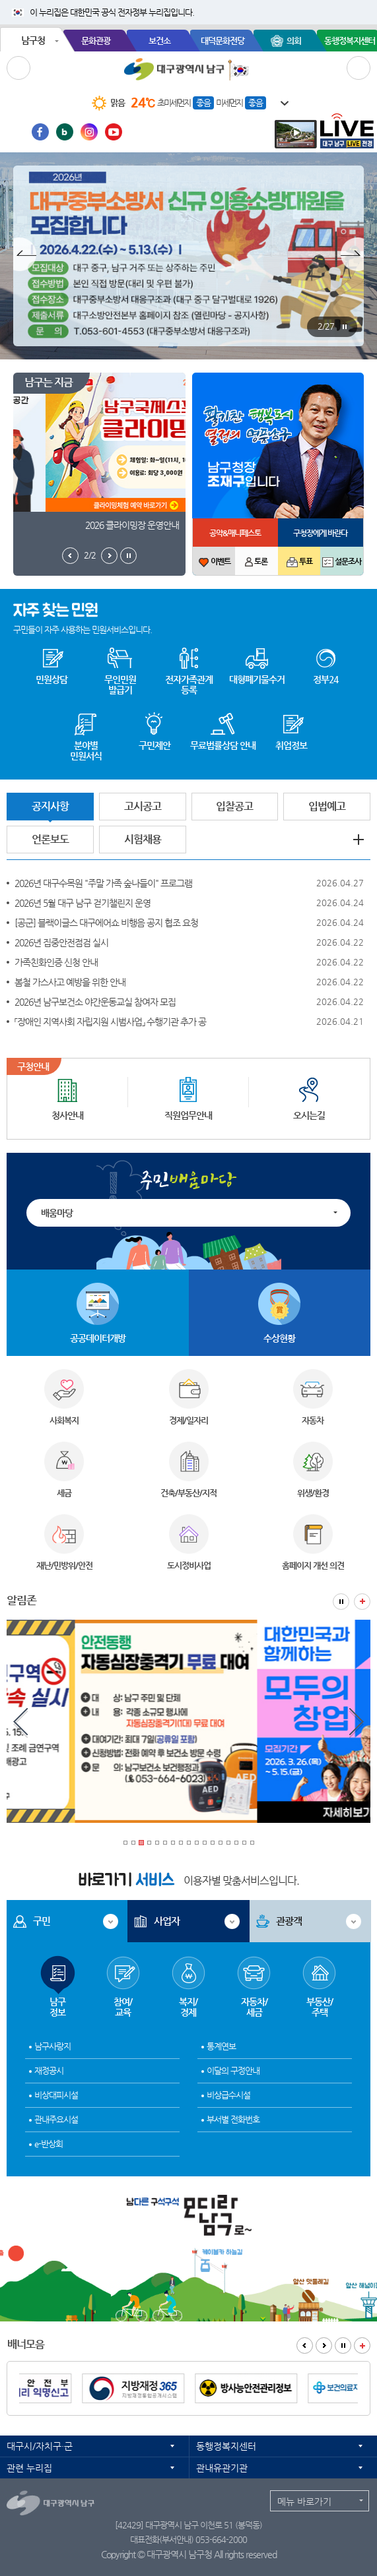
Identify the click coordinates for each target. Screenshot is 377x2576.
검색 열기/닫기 (358, 68)
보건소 (159, 41)
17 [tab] (252, 1842)
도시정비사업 (189, 1565)
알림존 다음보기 (356, 1723)
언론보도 (50, 839)
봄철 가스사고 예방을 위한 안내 (70, 982)
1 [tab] (125, 1842)
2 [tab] (133, 1842)
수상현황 (279, 1338)
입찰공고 (234, 806)
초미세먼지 (173, 102)
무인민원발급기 (120, 684)
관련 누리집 (29, 2468)
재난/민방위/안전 (64, 1565)
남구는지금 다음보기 (109, 555)
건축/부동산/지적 (188, 1493)
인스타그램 (89, 131)
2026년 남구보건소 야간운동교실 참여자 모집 (95, 1002)
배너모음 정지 (343, 2345)
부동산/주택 (319, 1971)
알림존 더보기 (362, 1601)
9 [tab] (189, 1842)
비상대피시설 (56, 2095)
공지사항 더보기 (358, 839)
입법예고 (326, 806)
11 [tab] (205, 1842)
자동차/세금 (254, 1971)
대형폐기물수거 (257, 679)
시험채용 (142, 839)
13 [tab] (220, 1842)
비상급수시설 (228, 2095)
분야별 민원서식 (86, 750)
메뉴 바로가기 (304, 2501)
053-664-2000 (221, 2539)
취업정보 (291, 745)
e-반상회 (48, 2144)
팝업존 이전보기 (24, 256)
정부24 (325, 679)
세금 (64, 1493)
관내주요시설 (56, 2119)
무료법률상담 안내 (223, 745)
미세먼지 (229, 102)
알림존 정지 (341, 1601)
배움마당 (57, 1213)
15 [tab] (236, 1842)
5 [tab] (157, 1842)
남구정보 (57, 1971)
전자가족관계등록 (189, 684)
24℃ (143, 102)
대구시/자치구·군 (40, 2446)
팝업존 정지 (344, 326)
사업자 (167, 1920)
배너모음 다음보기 (324, 2345)
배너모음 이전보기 (304, 2345)
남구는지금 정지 (128, 555)
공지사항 (50, 806)
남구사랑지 (52, 2046)
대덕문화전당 (222, 41)
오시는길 (309, 1115)
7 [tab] (173, 1842)
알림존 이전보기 (20, 1723)
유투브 (113, 131)
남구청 (33, 40)
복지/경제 (188, 1971)
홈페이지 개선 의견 (313, 1565)
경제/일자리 (188, 1420)
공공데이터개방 (97, 1338)
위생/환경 (313, 1493)
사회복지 (64, 1420)
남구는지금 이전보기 (70, 555)
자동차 (313, 1420)
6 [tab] (165, 1842)
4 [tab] (149, 1842)
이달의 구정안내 (233, 2070)
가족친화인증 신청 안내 (56, 962)
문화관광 (95, 41)
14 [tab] (228, 1842)
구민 (41, 1920)
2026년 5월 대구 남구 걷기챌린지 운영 (83, 903)
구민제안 (154, 745)
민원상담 (51, 679)
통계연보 (221, 2046)
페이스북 (40, 131)
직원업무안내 (188, 1115)
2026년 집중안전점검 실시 (61, 942)
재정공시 (48, 2070)
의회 (294, 41)
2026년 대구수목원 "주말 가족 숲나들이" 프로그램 (103, 883)
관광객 (289, 1920)
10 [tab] (197, 1842)
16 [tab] (244, 1842)
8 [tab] (181, 1842)
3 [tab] (141, 1842)
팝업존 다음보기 (352, 256)
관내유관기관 (222, 2468)
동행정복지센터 (226, 2446)
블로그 (64, 131)
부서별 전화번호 (233, 2119)
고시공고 (142, 806)
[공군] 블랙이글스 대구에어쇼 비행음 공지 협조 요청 (106, 922)
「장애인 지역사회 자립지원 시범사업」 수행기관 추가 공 (110, 1021)
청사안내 (67, 1115)
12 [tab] (213, 1842)
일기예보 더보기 (278, 103)
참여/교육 (123, 1971)
